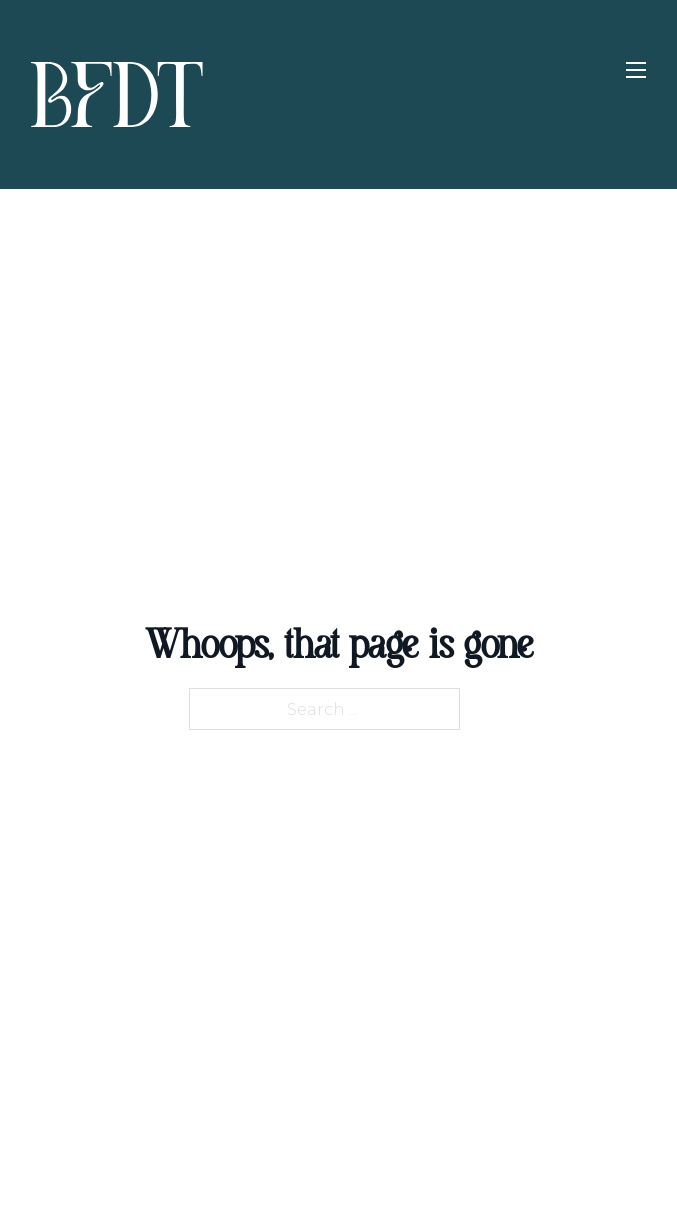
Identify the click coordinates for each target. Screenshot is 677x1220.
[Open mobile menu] (636, 70)
